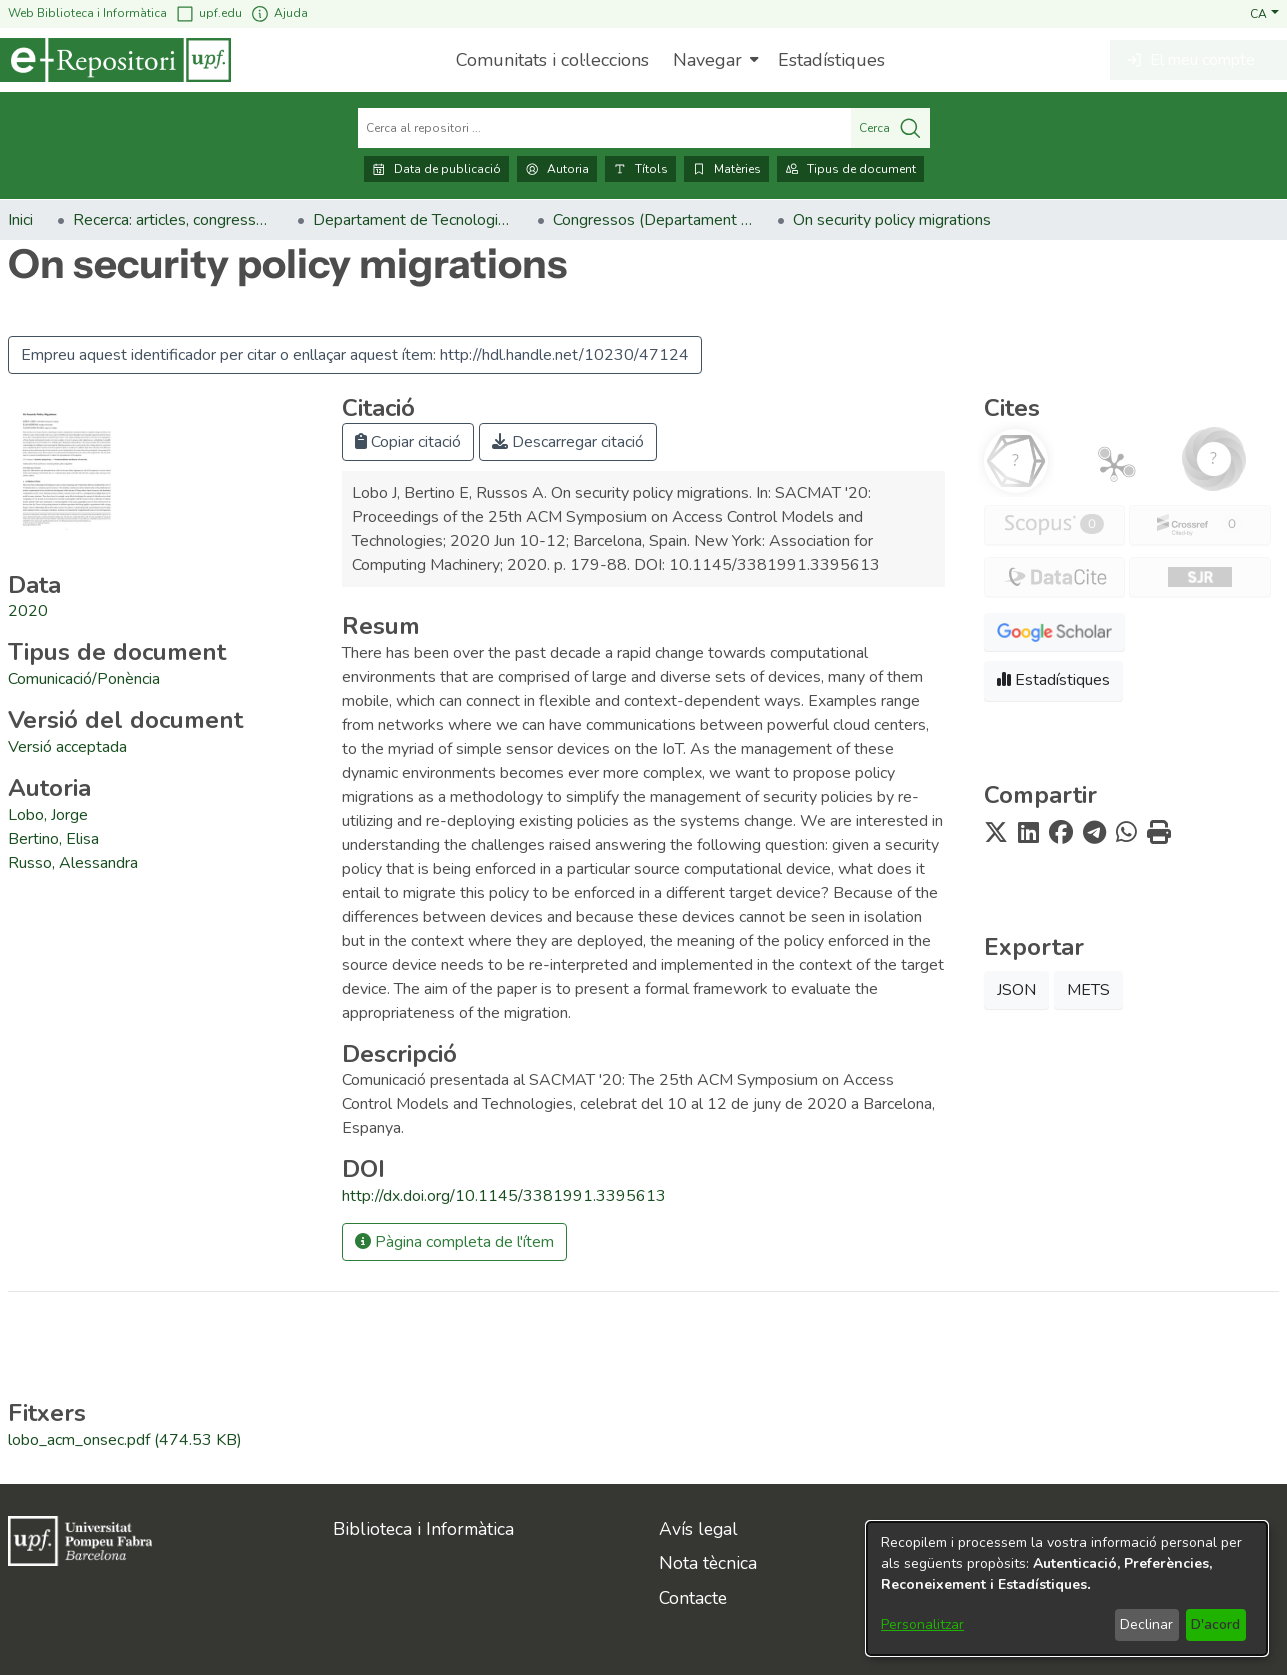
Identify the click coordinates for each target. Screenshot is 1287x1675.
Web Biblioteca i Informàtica (87, 13)
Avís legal (698, 1529)
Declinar (1146, 1624)
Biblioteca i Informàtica (423, 1529)
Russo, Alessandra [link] (73, 863)
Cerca (890, 128)
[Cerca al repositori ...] (604, 128)
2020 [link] (28, 611)
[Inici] (115, 60)
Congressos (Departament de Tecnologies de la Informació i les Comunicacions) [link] (653, 220)
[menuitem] (713, 60)
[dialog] (1067, 1588)
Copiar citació (408, 442)
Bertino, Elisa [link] (53, 839)
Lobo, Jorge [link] (48, 815)
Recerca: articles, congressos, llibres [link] (173, 220)
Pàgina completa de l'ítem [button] (454, 1242)
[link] (84, 679)
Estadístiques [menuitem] (831, 60)
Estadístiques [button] (1053, 680)
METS (1088, 990)
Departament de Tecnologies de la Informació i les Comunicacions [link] (413, 220)
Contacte (693, 1598)
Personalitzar (922, 1624)
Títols (640, 169)
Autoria (557, 169)
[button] (1264, 13)
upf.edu (208, 13)
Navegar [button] (707, 60)
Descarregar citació (568, 442)
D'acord (1215, 1624)
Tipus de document (850, 169)
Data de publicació (436, 169)
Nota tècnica (708, 1563)
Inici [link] (20, 220)
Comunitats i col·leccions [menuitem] (552, 60)
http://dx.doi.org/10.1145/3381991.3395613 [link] (504, 1196)
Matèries (726, 169)
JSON (1016, 990)
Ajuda (279, 13)
